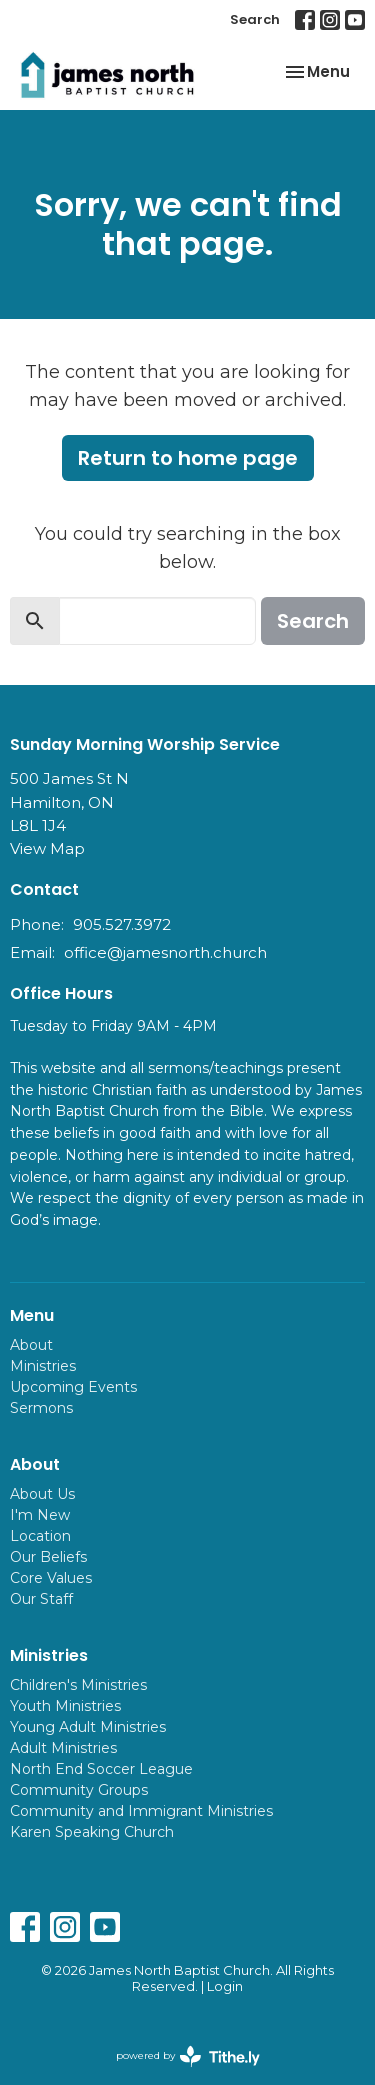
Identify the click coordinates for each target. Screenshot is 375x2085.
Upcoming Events (73, 1387)
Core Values (51, 1578)
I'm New (40, 1515)
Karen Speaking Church (92, 1832)
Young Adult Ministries (88, 1727)
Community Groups (79, 1790)
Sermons (41, 1408)
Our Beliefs (48, 1557)
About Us (42, 1494)
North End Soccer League (101, 1769)
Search (255, 19)
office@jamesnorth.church (165, 952)
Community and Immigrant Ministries (141, 1811)
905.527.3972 (122, 924)
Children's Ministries (78, 1685)
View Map (47, 848)
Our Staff (41, 1599)
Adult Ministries (63, 1748)
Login (225, 1986)
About (31, 1345)
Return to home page (188, 458)
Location (40, 1536)
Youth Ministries (65, 1706)
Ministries (43, 1366)
